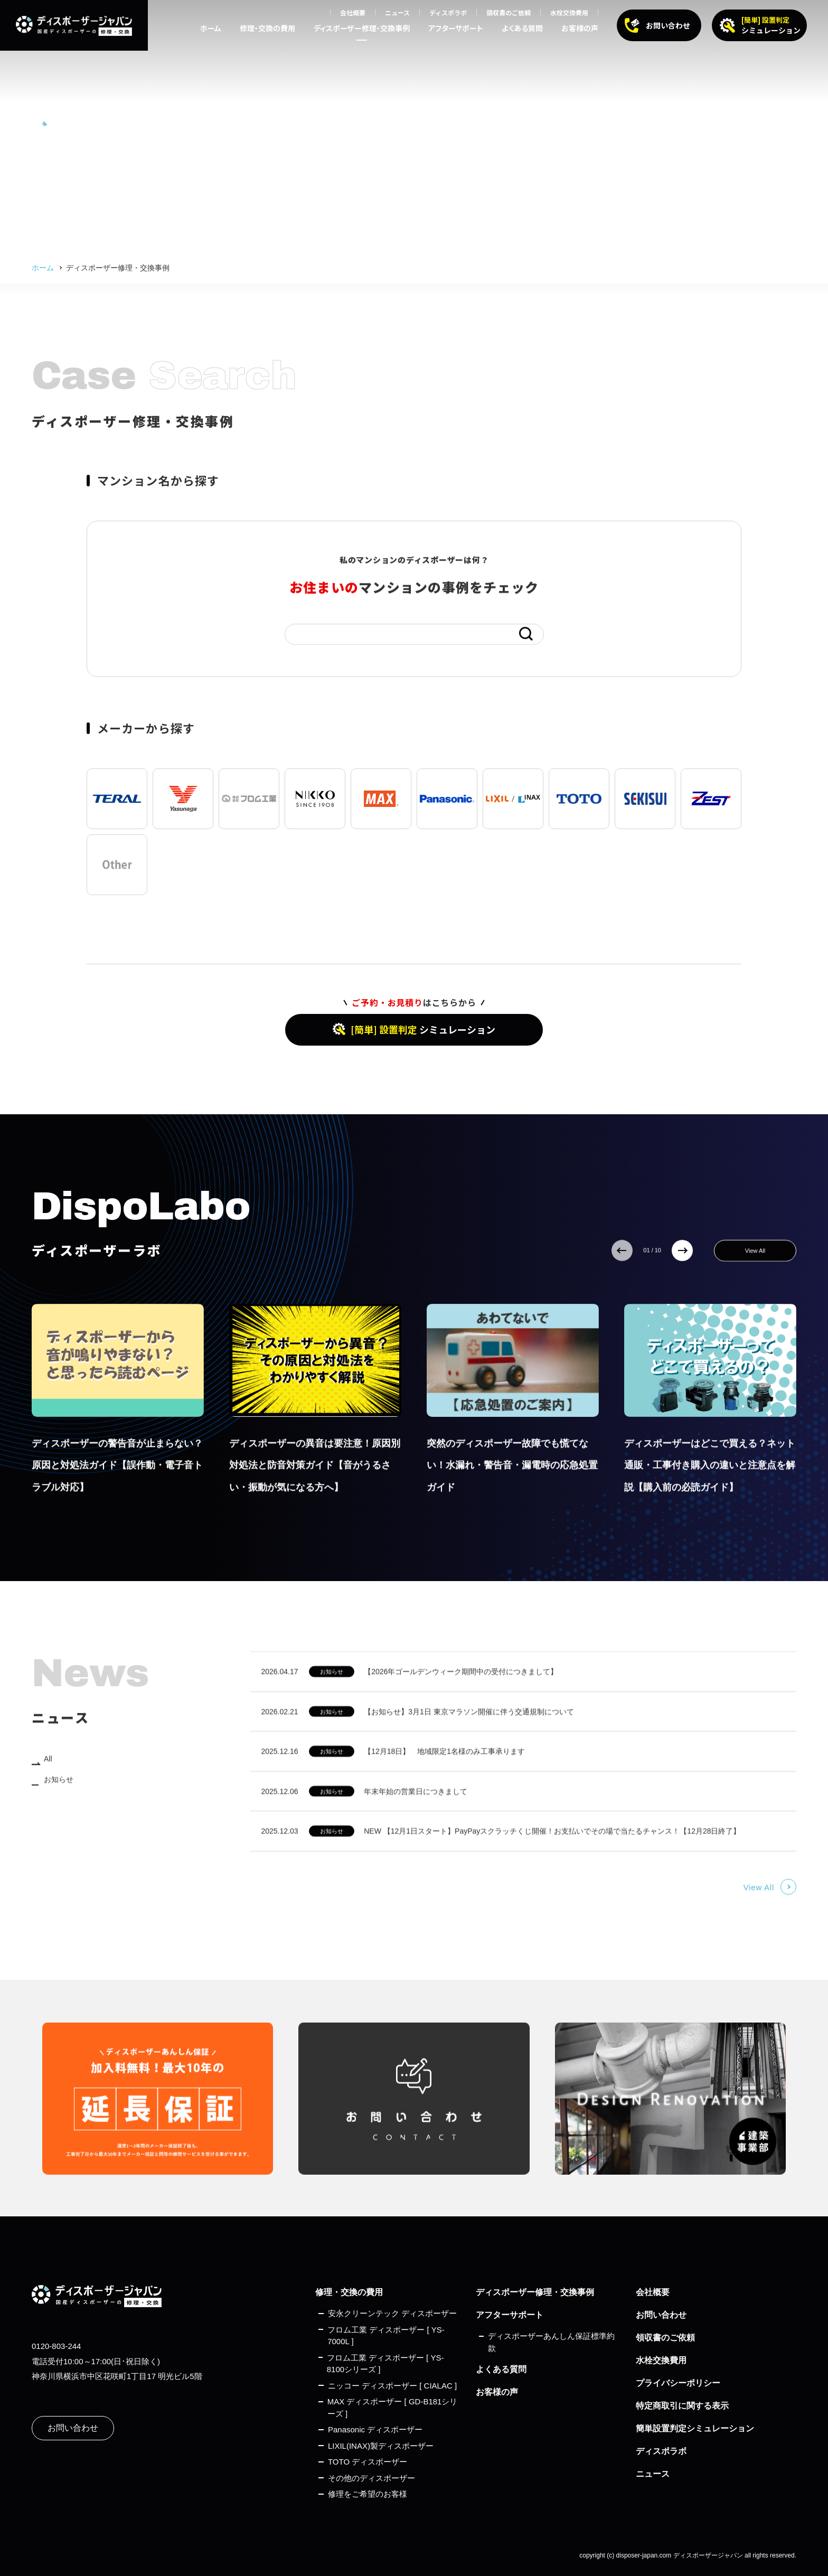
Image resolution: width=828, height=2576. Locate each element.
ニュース (397, 12)
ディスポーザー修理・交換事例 (362, 28)
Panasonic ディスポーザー (375, 2429)
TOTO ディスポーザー (367, 2461)
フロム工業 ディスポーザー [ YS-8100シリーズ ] (385, 2363)
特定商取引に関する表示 (682, 2405)
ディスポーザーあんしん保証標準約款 (551, 2342)
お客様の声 (579, 28)
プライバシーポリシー (678, 2382)
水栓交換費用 (569, 12)
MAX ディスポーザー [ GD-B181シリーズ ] (392, 2407)
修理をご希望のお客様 (367, 2493)
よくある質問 (522, 28)
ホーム (210, 28)
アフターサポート (455, 28)
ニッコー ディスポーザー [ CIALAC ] (392, 2385)
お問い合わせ (73, 2427)
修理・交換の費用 (267, 28)
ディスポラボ (448, 12)
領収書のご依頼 (508, 12)
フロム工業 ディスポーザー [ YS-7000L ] (386, 2335)
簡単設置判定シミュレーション (695, 2428)
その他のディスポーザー (371, 2478)
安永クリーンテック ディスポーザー (392, 2313)
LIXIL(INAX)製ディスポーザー (381, 2445)
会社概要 (352, 12)
